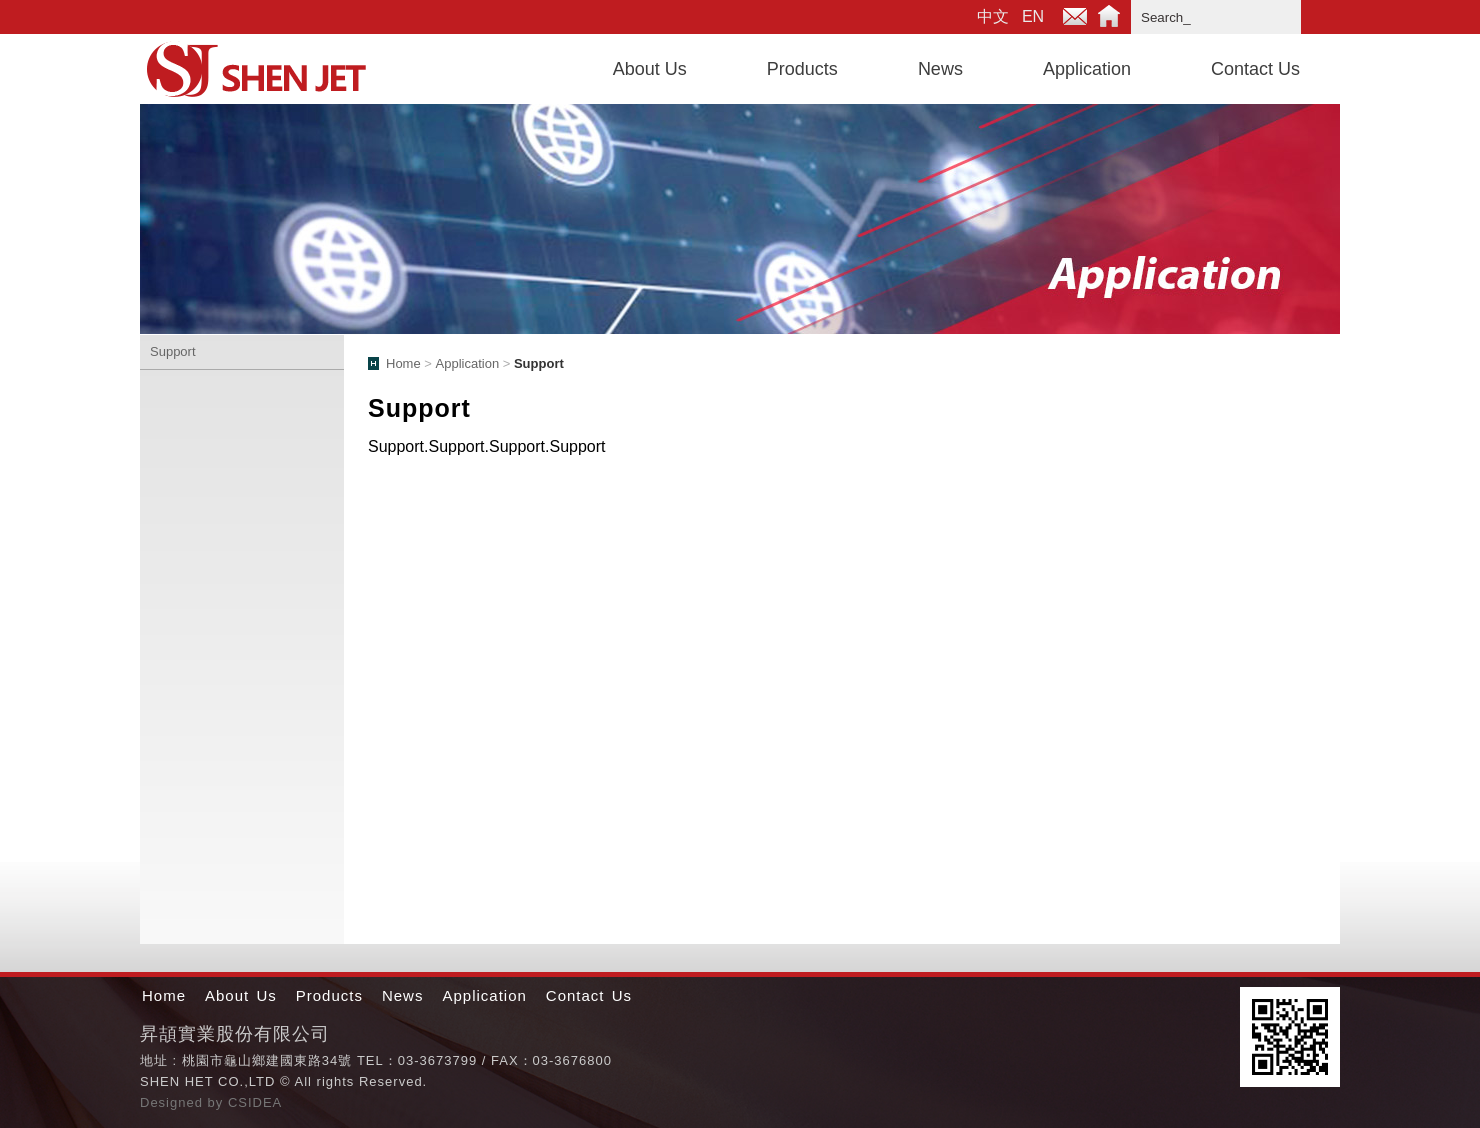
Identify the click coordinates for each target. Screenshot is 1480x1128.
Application (1087, 69)
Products (802, 69)
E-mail (1075, 17)
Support (173, 351)
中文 (993, 16)
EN (1033, 16)
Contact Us (1255, 69)
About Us (650, 69)
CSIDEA (255, 1102)
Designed (174, 1102)
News (940, 69)
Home (1109, 17)
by (218, 1102)
